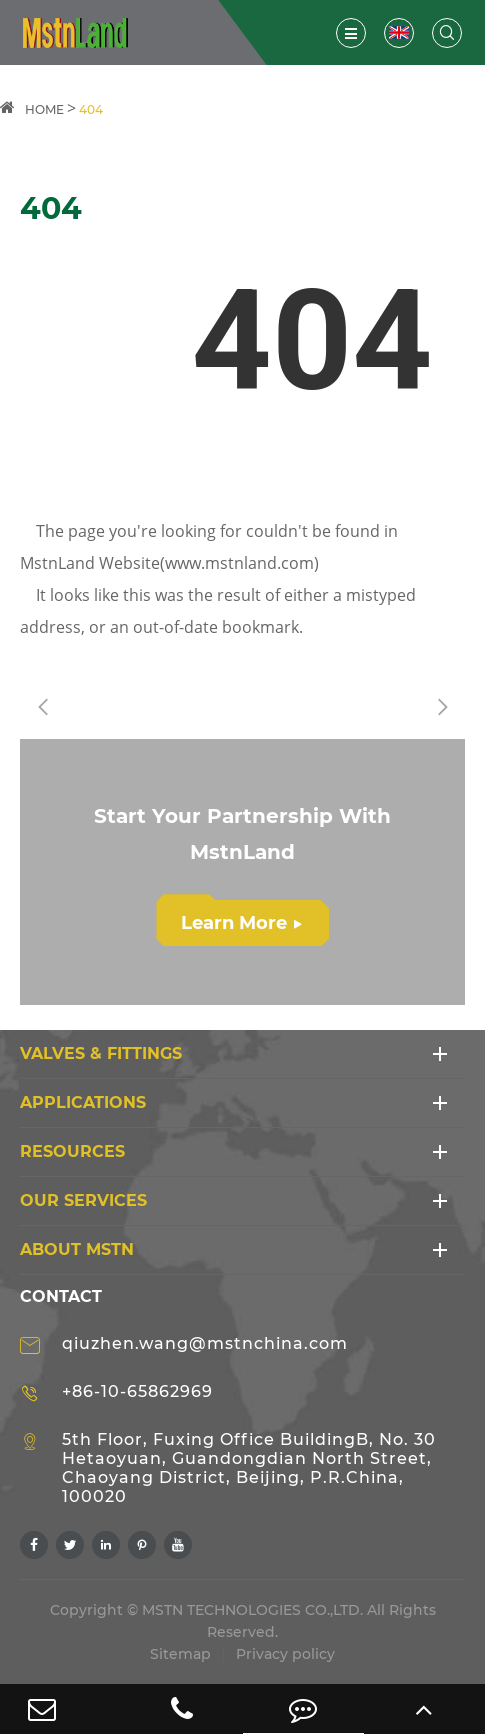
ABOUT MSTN (77, 1249)
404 (91, 109)
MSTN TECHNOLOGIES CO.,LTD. (252, 1610)
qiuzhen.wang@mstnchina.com (205, 1343)
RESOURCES (72, 1151)
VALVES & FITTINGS (101, 1053)
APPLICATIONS (83, 1102)
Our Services (83, 1200)
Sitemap (180, 1654)
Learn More (241, 923)
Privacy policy (285, 1654)
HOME (44, 109)
